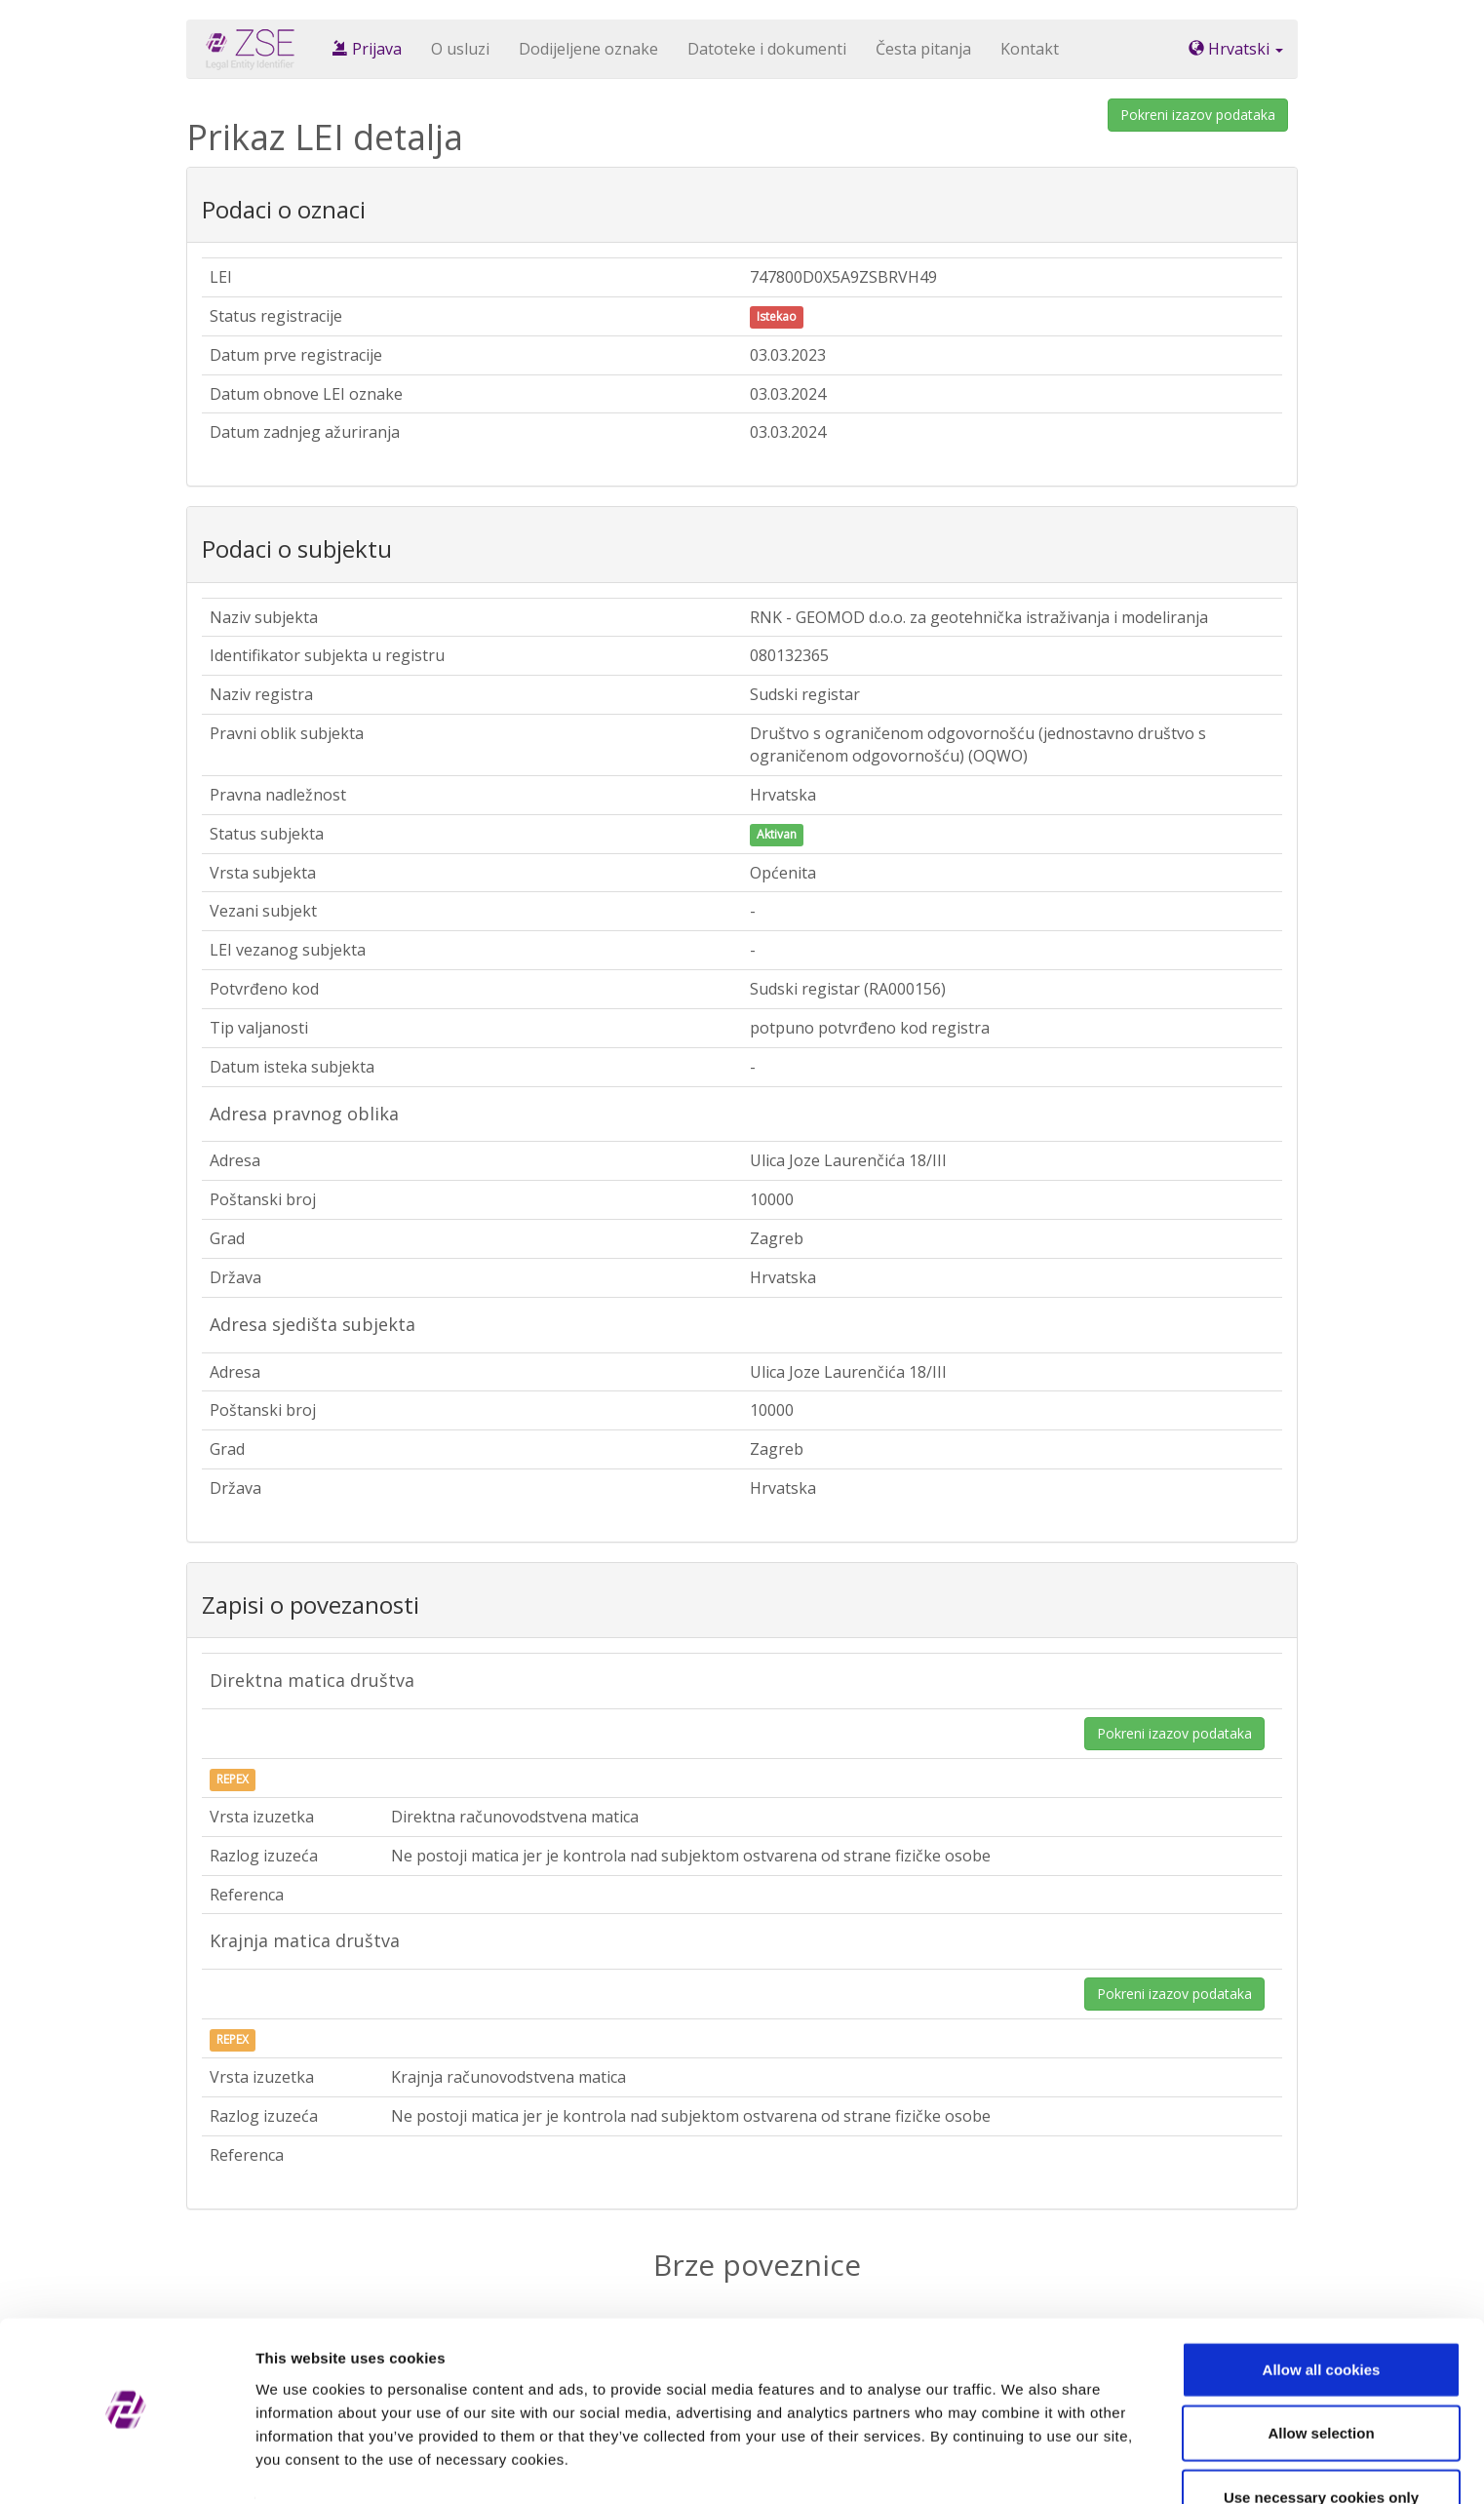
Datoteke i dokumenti (766, 48)
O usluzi (460, 48)
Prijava (367, 48)
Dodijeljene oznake (588, 48)
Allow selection (1321, 2376)
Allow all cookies (1322, 2312)
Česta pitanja (923, 48)
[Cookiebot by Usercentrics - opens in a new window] (126, 2466)
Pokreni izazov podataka (1197, 114)
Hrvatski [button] (1236, 48)
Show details (1023, 2465)
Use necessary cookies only (1321, 2440)
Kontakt (1029, 48)
